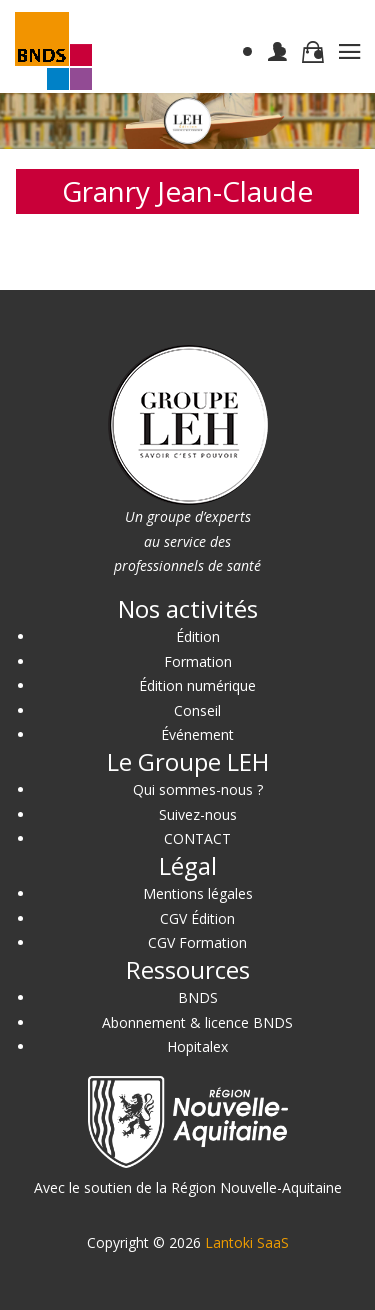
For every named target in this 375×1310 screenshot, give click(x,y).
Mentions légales (198, 893)
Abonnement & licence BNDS (197, 1022)
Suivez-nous (198, 814)
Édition (198, 636)
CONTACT (197, 838)
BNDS (198, 997)
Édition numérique (197, 685)
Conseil (197, 710)
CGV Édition (197, 918)
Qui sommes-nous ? (198, 789)
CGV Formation (197, 942)
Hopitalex (197, 1046)
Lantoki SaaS (247, 1242)
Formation (198, 661)
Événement (197, 734)
